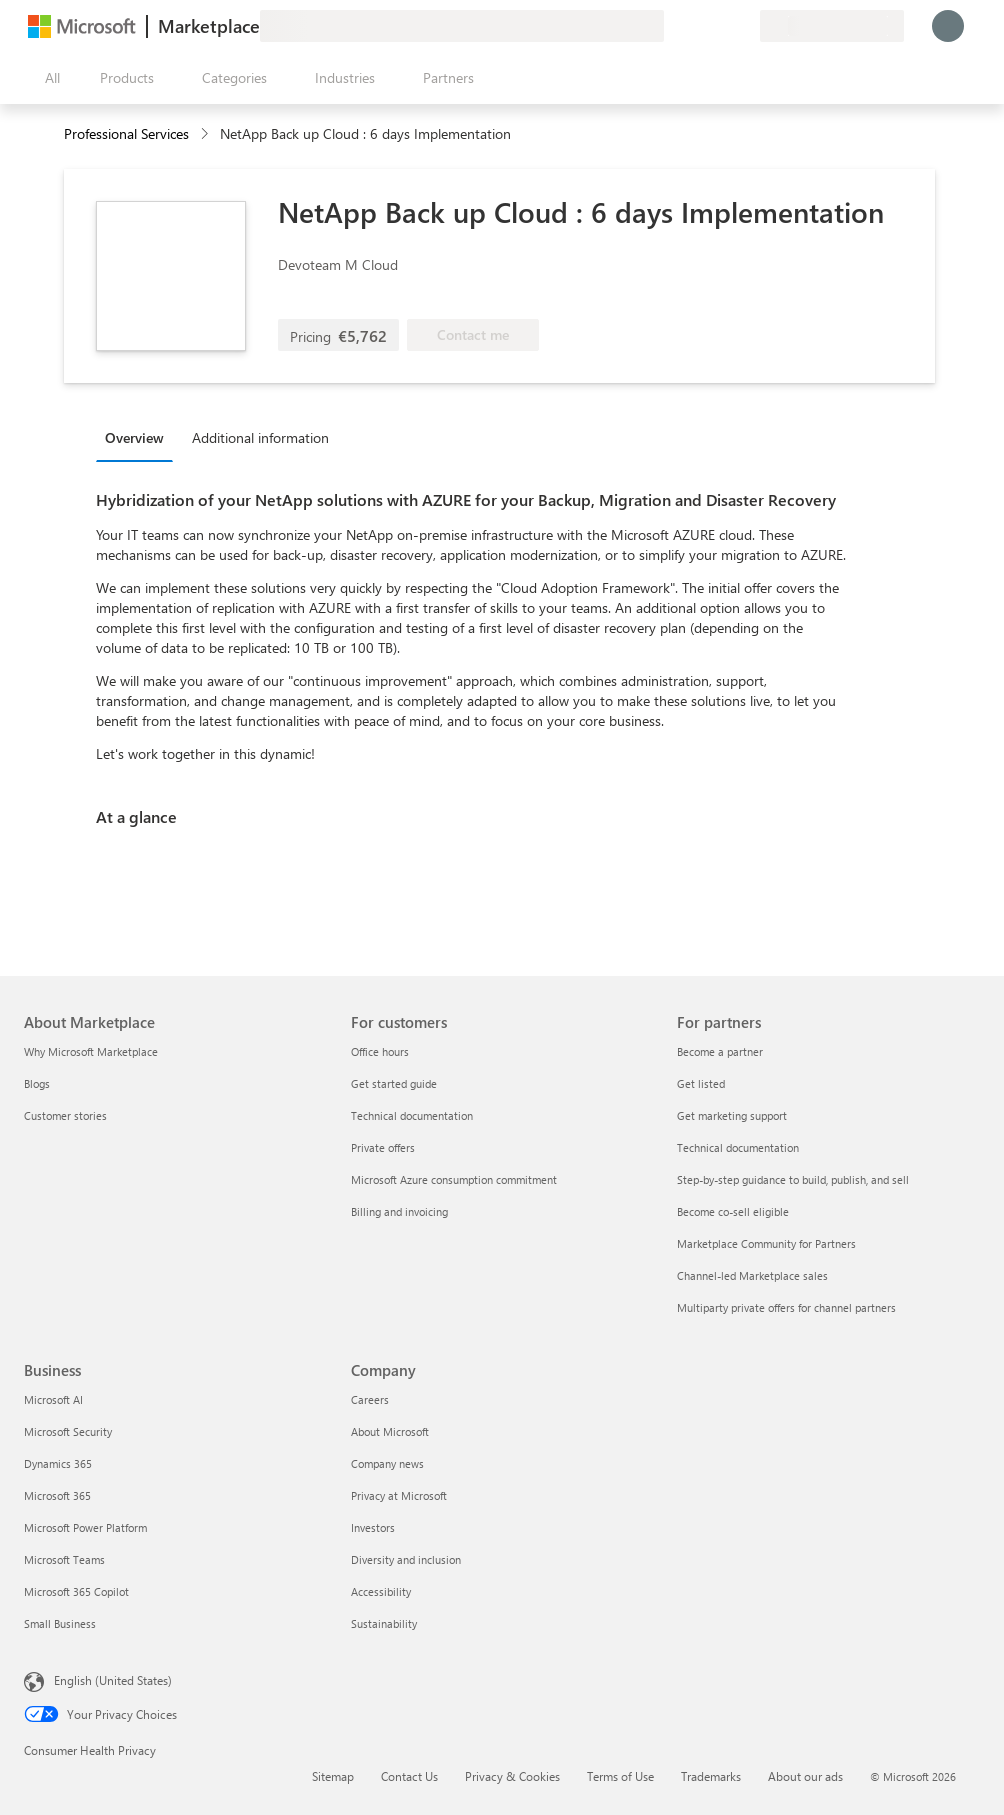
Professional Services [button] (126, 133)
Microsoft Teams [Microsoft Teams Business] (64, 1559)
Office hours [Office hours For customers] (380, 1051)
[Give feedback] (672, 26)
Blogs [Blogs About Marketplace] (37, 1083)
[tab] (139, 437)
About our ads (805, 1776)
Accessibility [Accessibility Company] (381, 1591)
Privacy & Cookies (512, 1776)
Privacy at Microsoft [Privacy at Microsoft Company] (399, 1495)
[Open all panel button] (48, 78)
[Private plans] (744, 26)
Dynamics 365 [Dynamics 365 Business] (58, 1463)
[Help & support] (696, 26)
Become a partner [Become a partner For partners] (720, 1051)
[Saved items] (720, 26)
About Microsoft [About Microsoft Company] (390, 1431)
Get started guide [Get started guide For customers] (394, 1083)
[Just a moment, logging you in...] (948, 26)
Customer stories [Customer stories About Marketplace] (65, 1115)
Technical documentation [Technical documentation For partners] (738, 1147)
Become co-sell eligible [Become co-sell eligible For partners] (733, 1211)
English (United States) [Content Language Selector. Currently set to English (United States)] (113, 1680)
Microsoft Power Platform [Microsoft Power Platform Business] (85, 1527)
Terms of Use (620, 1776)
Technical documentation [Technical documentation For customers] (412, 1115)
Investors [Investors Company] (373, 1527)
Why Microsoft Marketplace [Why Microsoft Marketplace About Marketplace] (91, 1051)
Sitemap (333, 1776)
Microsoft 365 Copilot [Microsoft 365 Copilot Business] (76, 1591)
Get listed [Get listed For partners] (701, 1083)
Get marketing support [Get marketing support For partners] (732, 1115)
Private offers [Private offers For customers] (383, 1147)
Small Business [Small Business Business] (60, 1623)
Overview (134, 437)
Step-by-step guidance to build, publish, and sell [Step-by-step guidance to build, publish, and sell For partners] (793, 1179)
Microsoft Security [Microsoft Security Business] (68, 1431)
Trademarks (711, 1776)
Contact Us (409, 1776)
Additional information (260, 437)
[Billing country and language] (832, 26)
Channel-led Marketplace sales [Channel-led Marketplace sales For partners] (752, 1275)
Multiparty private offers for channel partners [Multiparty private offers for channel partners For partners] (786, 1307)
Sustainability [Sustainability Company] (384, 1623)
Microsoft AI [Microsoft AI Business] (53, 1399)
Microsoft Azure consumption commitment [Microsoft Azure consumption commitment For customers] (454, 1179)
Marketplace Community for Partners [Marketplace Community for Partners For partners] (766, 1243)
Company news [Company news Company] (387, 1463)
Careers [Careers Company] (370, 1399)
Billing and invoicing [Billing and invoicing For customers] (399, 1211)
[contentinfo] (206, 134)
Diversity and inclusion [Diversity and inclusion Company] (406, 1559)
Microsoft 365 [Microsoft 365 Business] (57, 1495)
